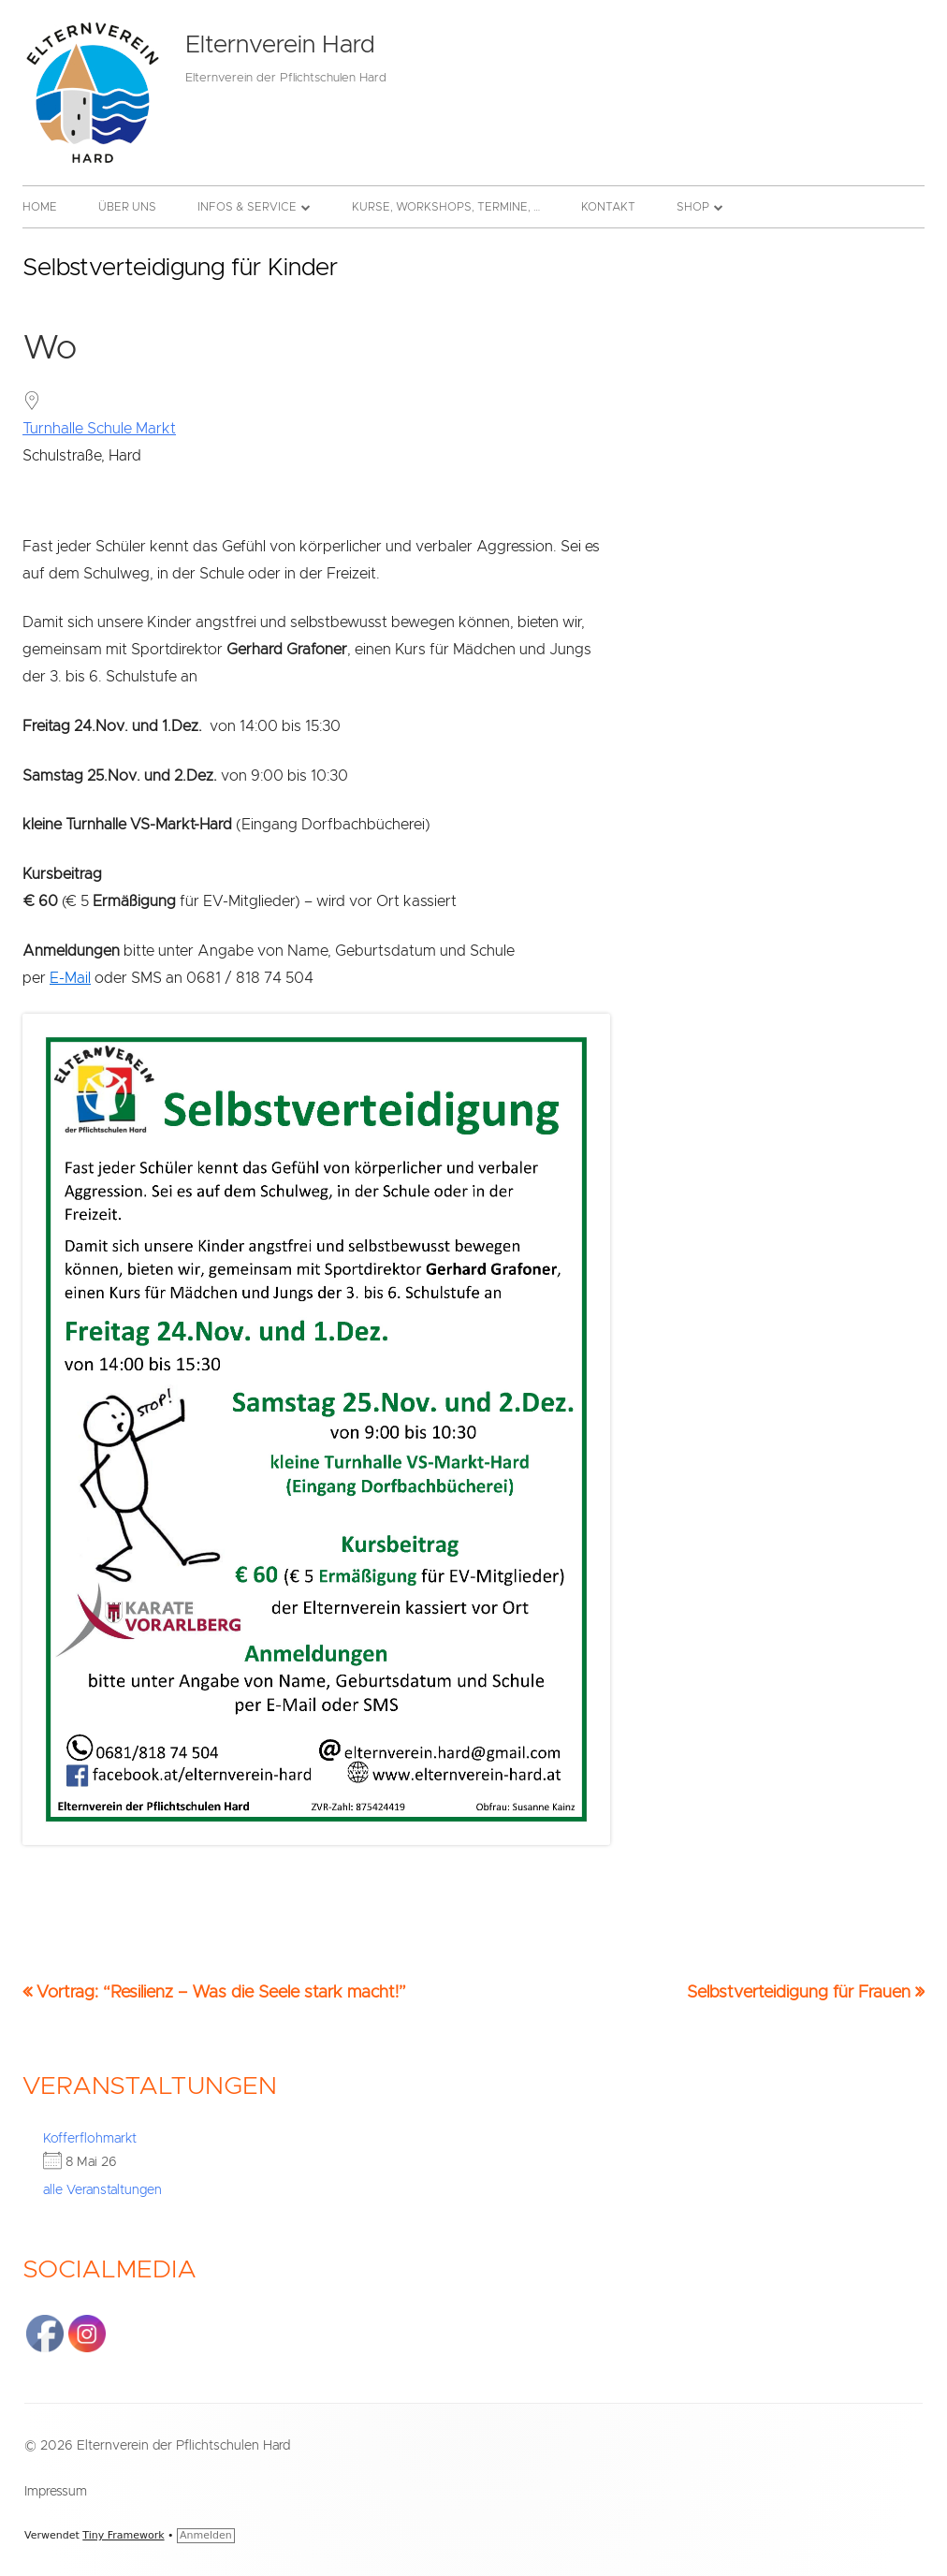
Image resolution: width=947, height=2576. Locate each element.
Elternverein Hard (279, 45)
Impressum (55, 2491)
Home (39, 206)
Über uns (127, 206)
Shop (693, 206)
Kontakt (608, 206)
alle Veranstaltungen (102, 2190)
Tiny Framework (123, 2535)
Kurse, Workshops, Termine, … (446, 206)
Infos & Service (247, 206)
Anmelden (206, 2535)
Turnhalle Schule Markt (99, 428)
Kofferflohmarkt (90, 2138)
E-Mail (70, 978)
